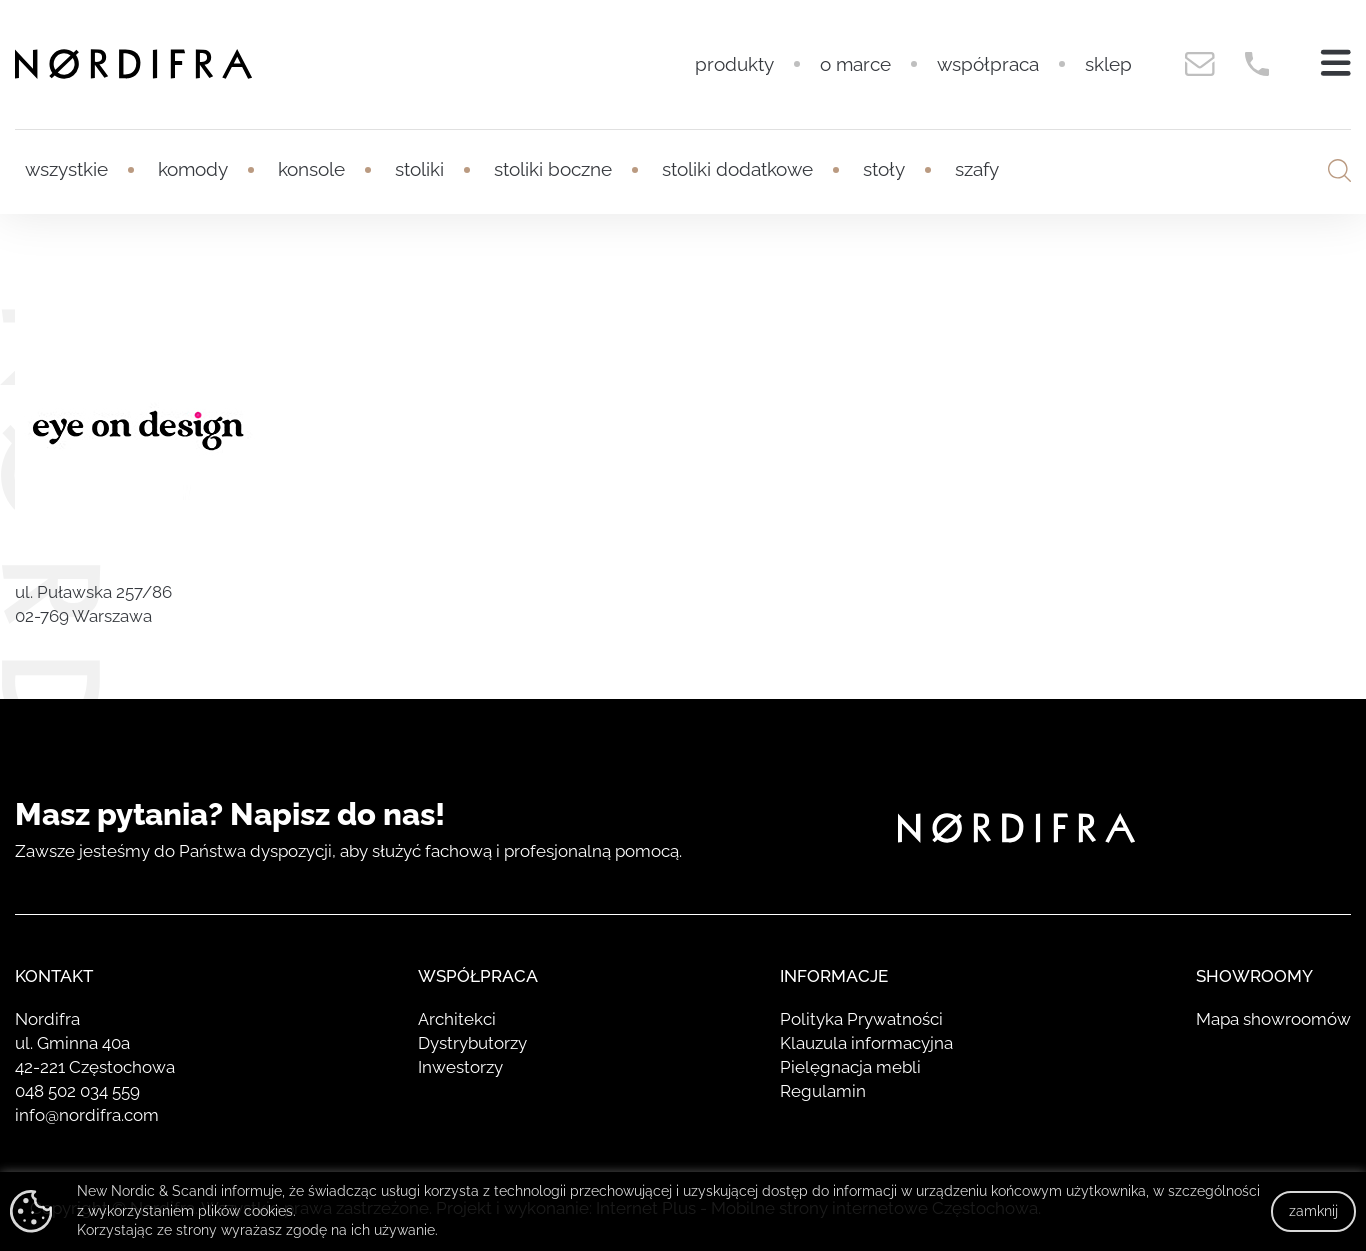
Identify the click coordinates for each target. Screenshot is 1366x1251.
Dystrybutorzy (472, 1043)
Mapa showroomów (1273, 1019)
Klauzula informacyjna (866, 1043)
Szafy (977, 169)
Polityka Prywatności (861, 1019)
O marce (855, 64)
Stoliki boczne (553, 169)
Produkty (734, 64)
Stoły (884, 169)
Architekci (457, 1019)
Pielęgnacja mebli (850, 1067)
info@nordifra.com (87, 1115)
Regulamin (823, 1091)
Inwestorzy (460, 1067)
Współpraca (988, 64)
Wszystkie (66, 169)
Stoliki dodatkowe (737, 169)
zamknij (1313, 1211)
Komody (193, 169)
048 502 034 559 (77, 1091)
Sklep (1108, 64)
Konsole (311, 169)
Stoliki (419, 169)
